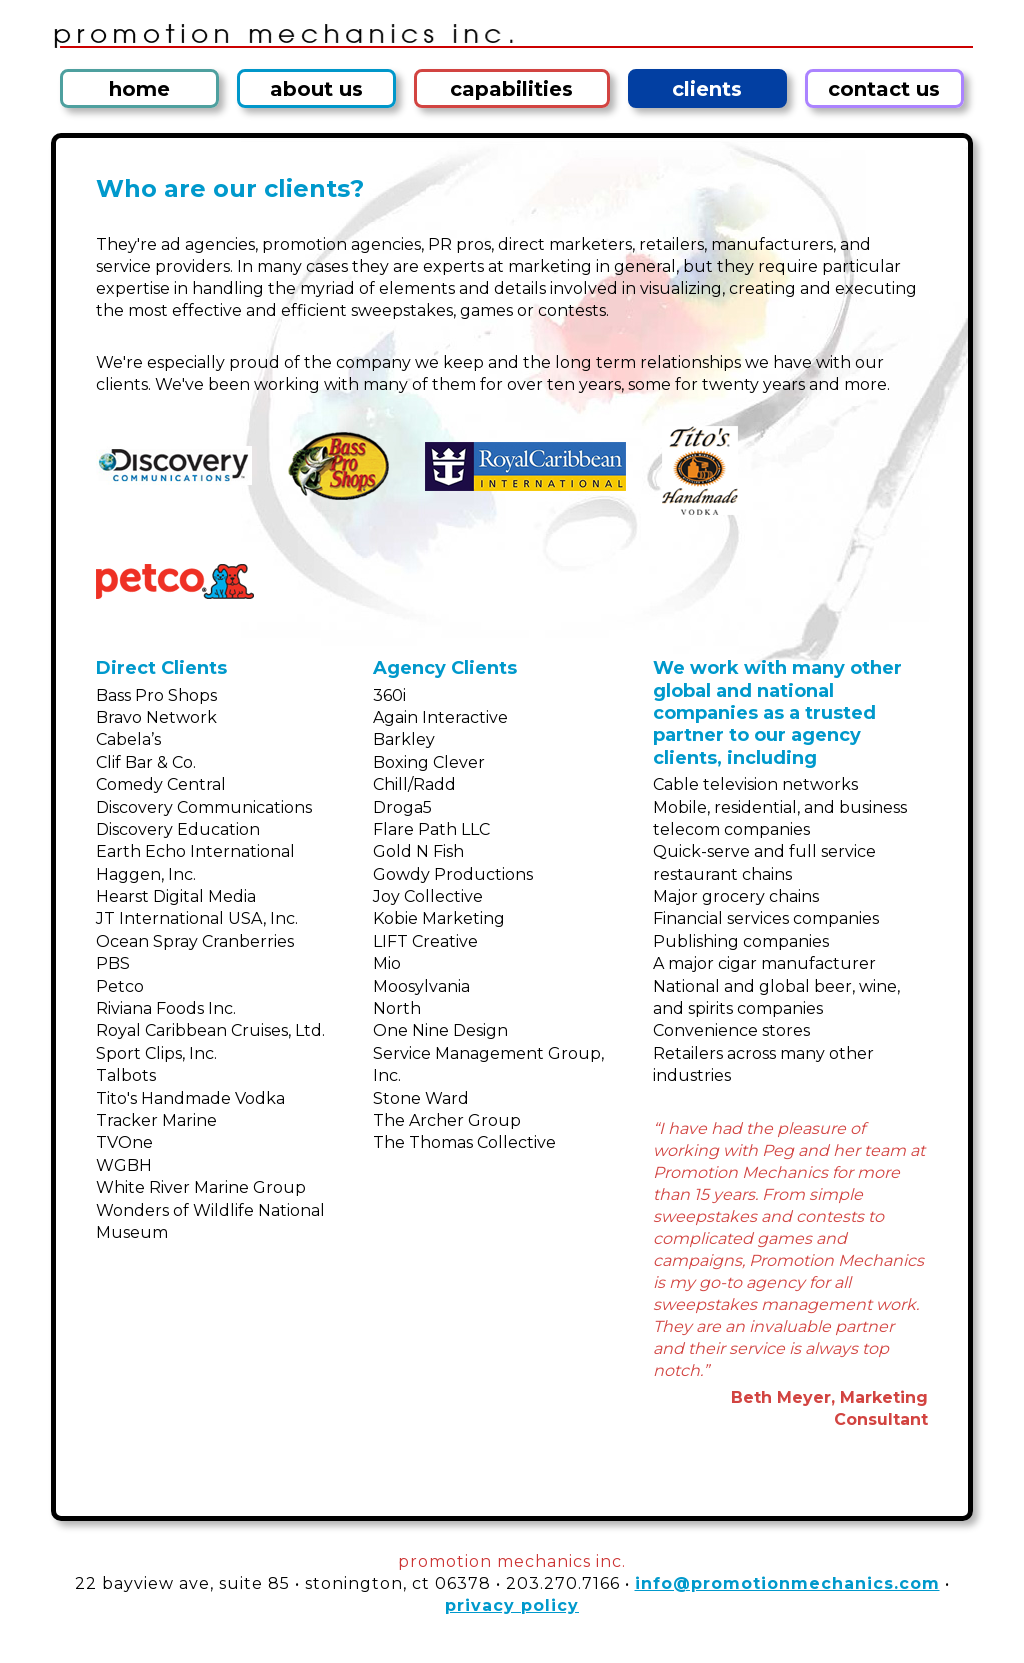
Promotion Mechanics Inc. (512, 32)
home (139, 89)
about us (316, 89)
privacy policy (512, 1605)
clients (707, 89)
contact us (884, 89)
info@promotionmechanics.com (787, 1583)
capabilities (511, 89)
